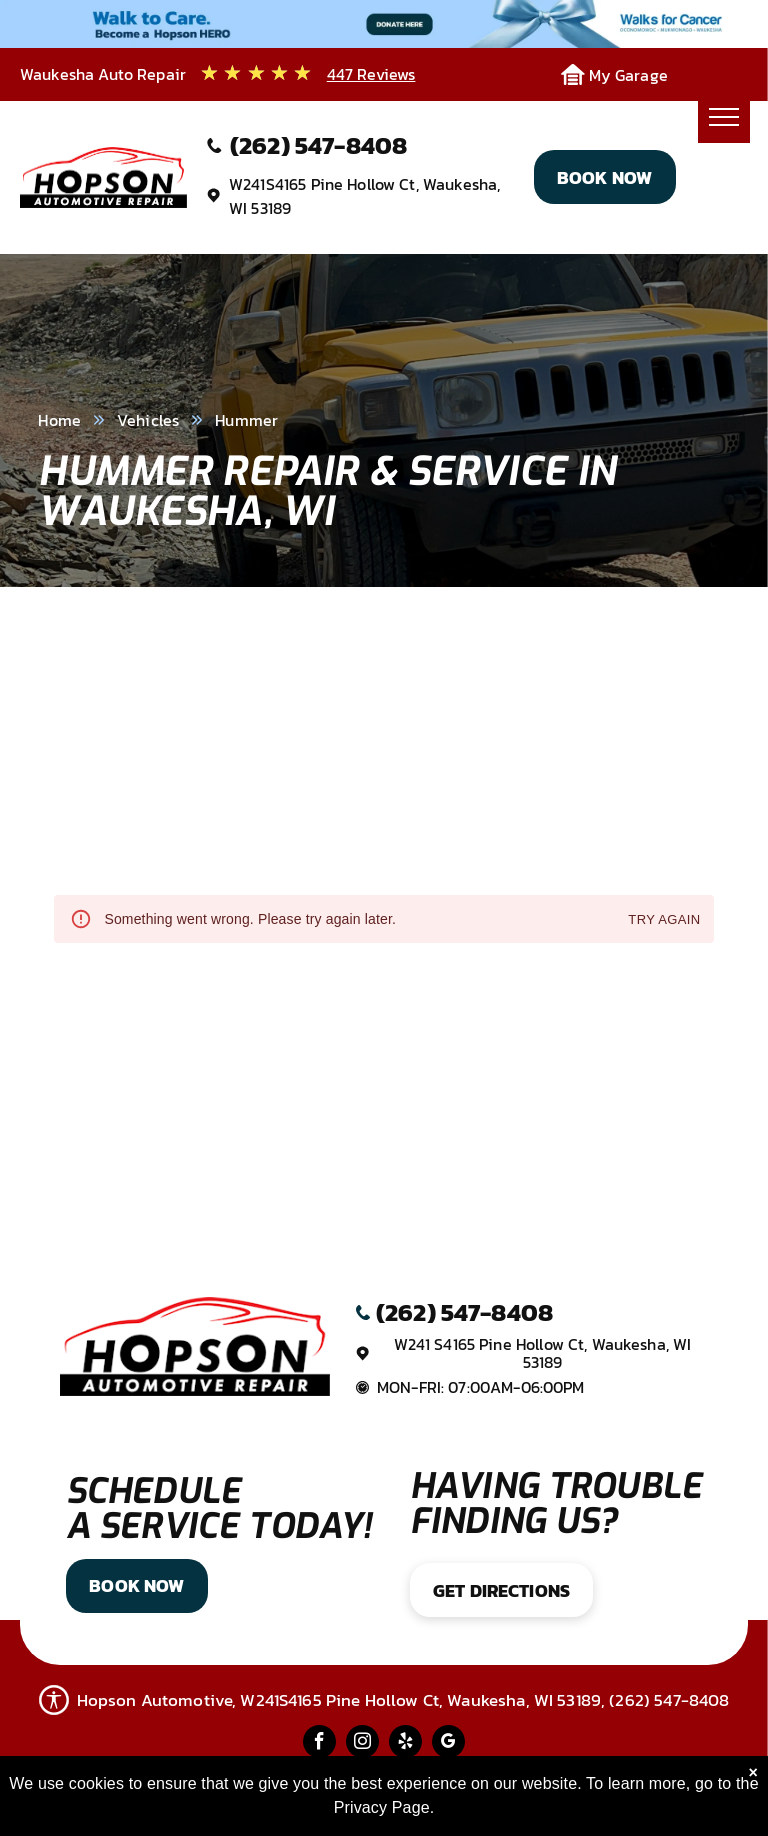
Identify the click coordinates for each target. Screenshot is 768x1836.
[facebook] (319, 1744)
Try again (664, 920)
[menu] (724, 117)
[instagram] (362, 1744)
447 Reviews (371, 74)
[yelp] (405, 1744)
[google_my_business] (448, 1744)
